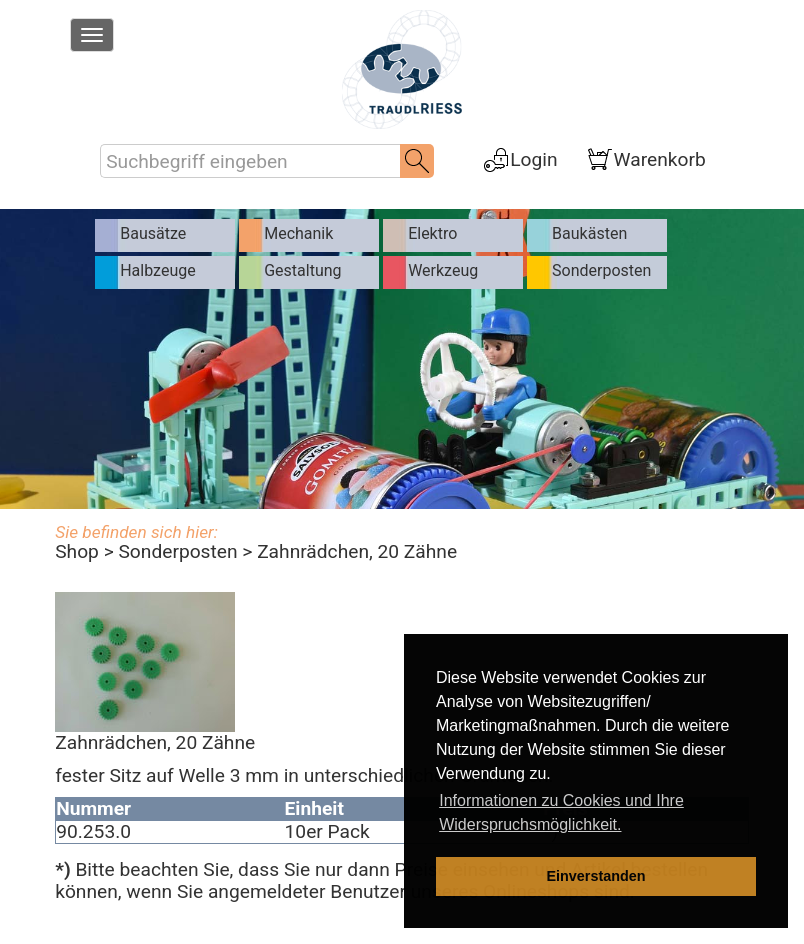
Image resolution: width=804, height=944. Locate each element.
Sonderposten (177, 551)
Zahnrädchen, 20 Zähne (357, 551)
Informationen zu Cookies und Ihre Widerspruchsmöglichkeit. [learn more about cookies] (561, 812)
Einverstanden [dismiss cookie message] (595, 876)
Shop (77, 551)
